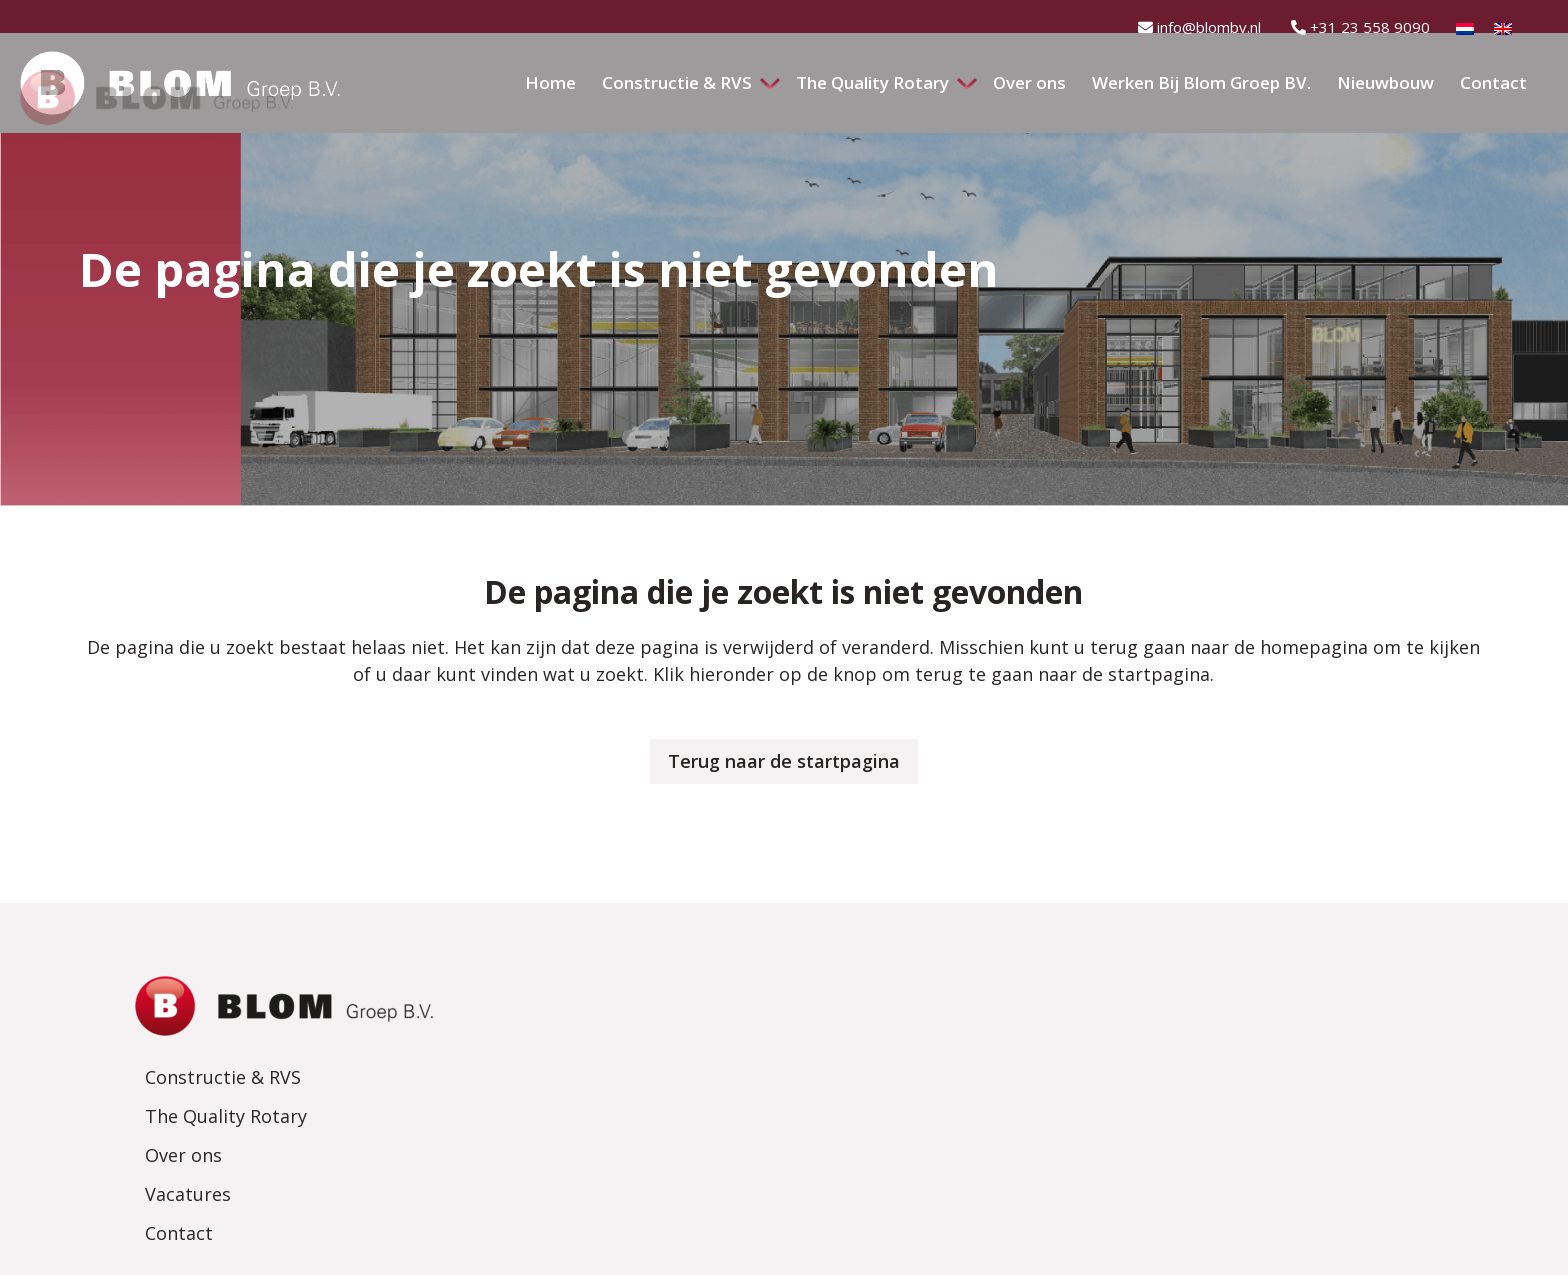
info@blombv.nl (1199, 27)
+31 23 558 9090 (1360, 27)
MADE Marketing (1026, 1248)
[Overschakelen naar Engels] (1503, 33)
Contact (626, 1142)
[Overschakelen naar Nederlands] (1465, 33)
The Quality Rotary (673, 1025)
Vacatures (635, 1103)
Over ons (630, 1064)
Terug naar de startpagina (784, 761)
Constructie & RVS (670, 986)
